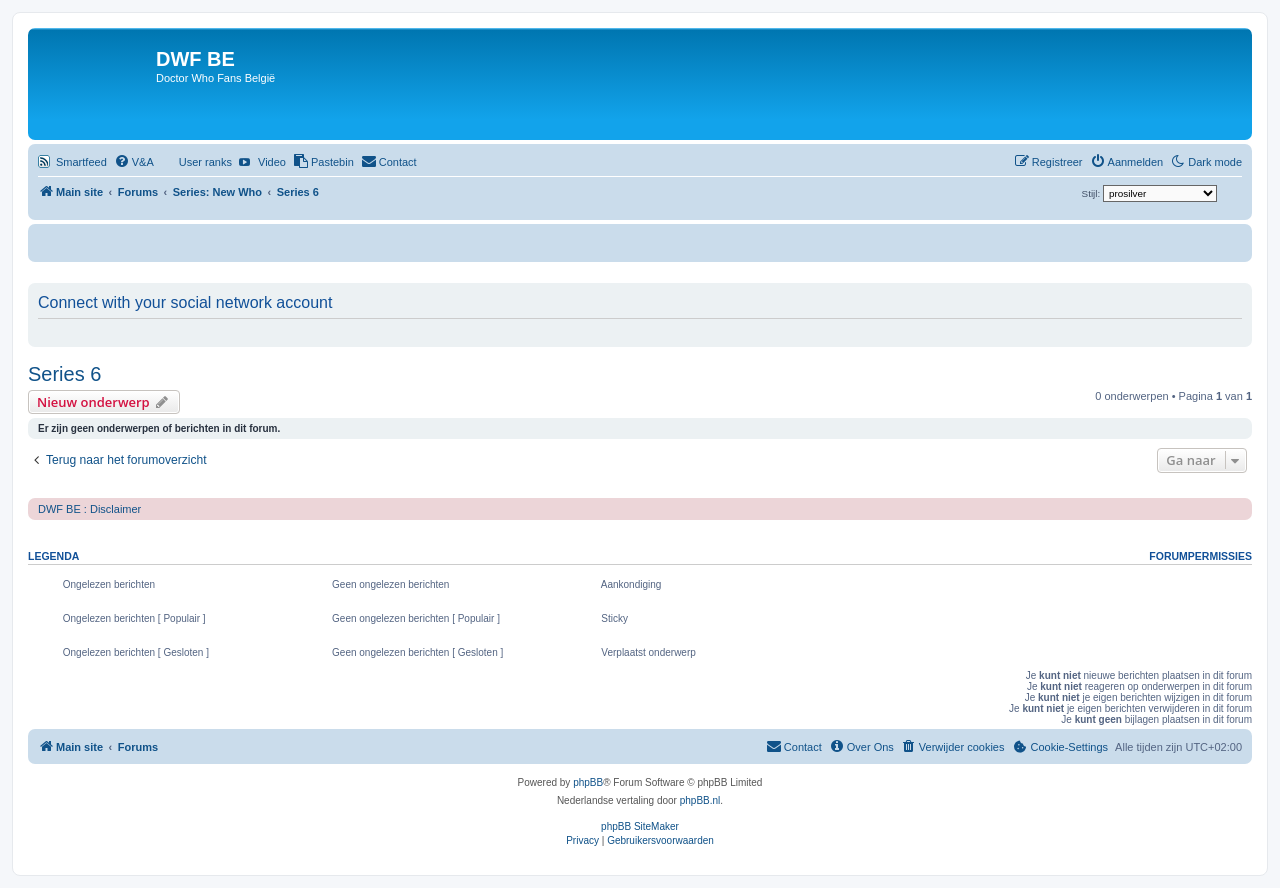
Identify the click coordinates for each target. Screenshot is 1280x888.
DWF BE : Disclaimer (89, 509)
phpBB (588, 782)
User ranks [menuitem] (205, 162)
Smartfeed (81, 162)
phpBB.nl (700, 800)
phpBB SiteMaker (640, 826)
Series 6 (64, 374)
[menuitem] (134, 162)
